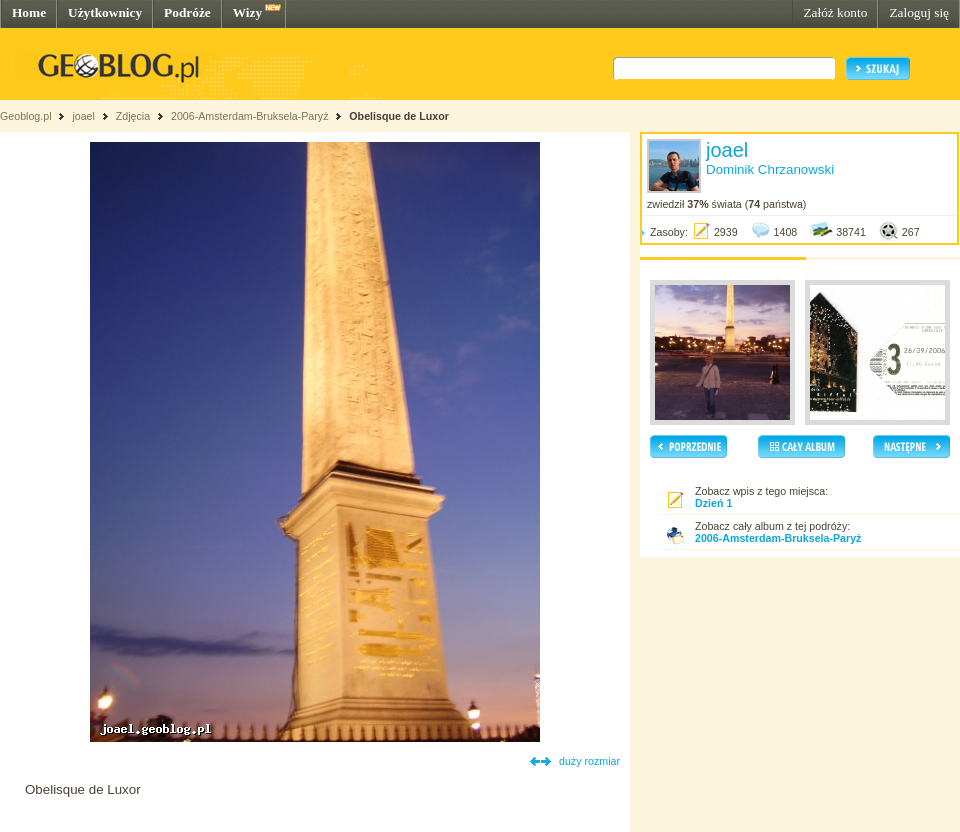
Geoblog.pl (26, 116)
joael (83, 116)
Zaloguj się (919, 12)
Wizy (247, 12)
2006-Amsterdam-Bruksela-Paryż (250, 116)
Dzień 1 (713, 503)
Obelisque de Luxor (398, 116)
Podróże (187, 12)
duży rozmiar (589, 761)
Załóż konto (835, 12)
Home (29, 12)
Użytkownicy (105, 12)
